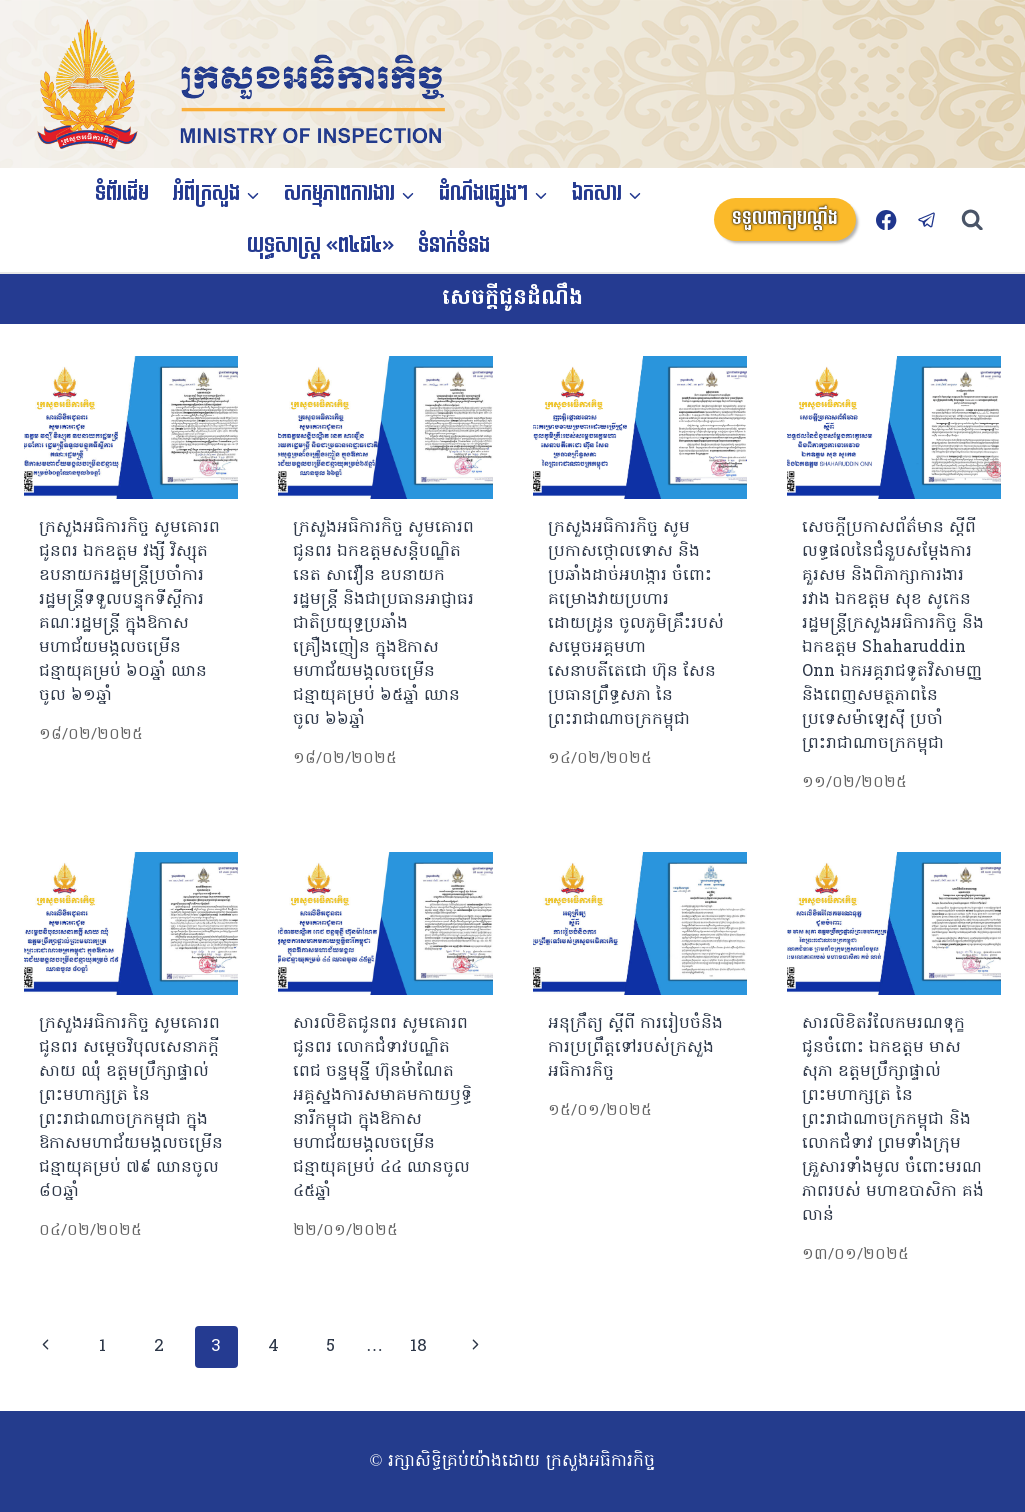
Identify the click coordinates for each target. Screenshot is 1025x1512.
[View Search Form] (981, 220)
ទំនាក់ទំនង (454, 246)
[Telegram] (927, 219)
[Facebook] (886, 219)
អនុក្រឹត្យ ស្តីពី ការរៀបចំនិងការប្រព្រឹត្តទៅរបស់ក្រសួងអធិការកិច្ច (635, 1048)
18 (418, 1346)
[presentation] (131, 427)
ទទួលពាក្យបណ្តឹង (785, 218)
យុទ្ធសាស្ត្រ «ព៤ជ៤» (320, 246)
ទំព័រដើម (122, 194)
